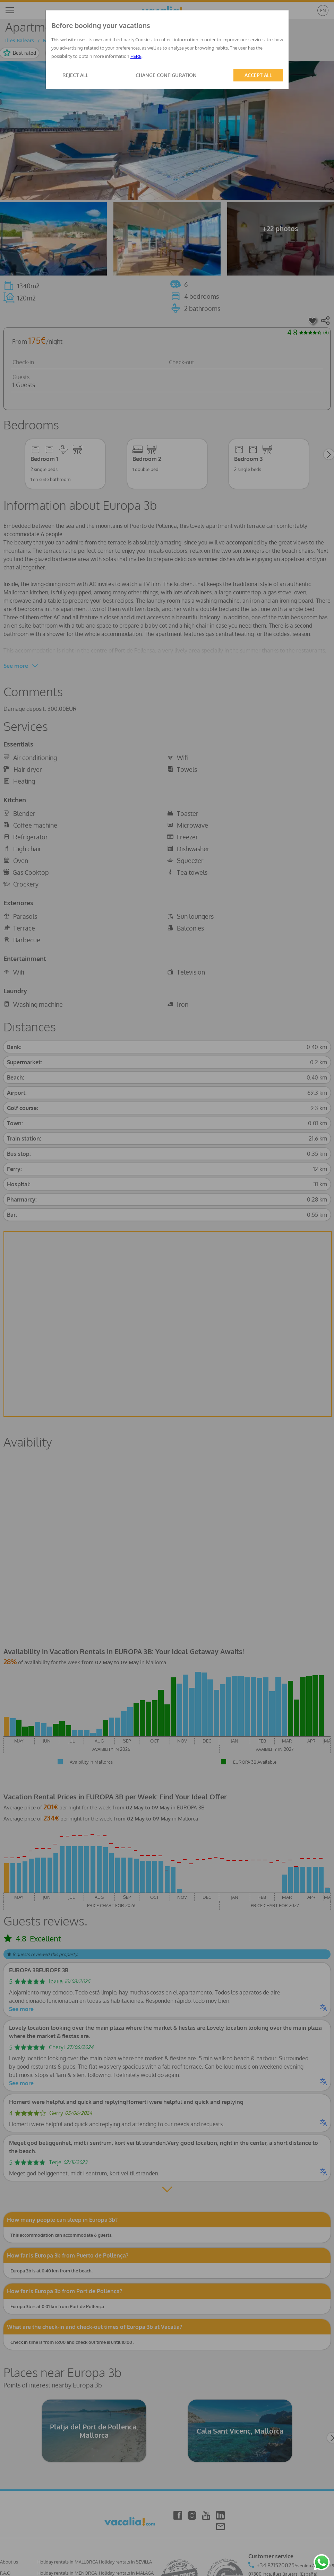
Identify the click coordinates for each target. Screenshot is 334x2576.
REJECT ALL (75, 75)
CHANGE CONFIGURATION (166, 75)
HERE (136, 56)
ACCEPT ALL (258, 75)
